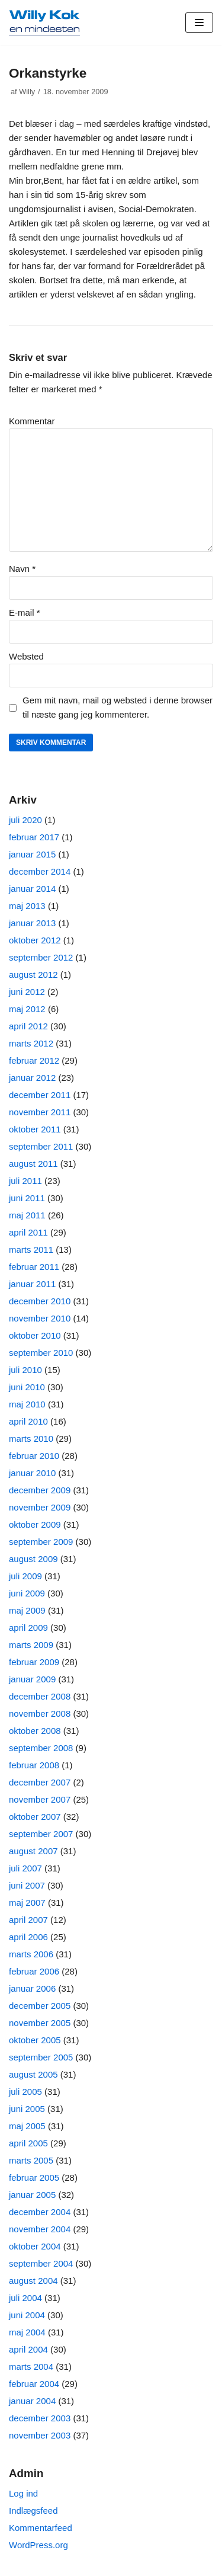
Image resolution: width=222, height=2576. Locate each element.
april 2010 (28, 1421)
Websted (26, 656)
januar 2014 (32, 889)
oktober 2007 (35, 1817)
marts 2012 (31, 1043)
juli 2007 (25, 1868)
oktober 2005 (35, 2040)
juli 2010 (25, 1370)
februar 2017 (34, 837)
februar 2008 (34, 1765)
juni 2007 (27, 1885)
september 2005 (41, 2057)
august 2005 (33, 2074)
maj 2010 (27, 1404)
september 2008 (41, 1748)
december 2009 (39, 1490)
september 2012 (41, 957)
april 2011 (28, 1232)
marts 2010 (31, 1438)
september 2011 (41, 1146)
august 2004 (33, 2281)
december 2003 (39, 2418)
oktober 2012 (35, 940)
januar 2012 (32, 1078)
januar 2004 (32, 2401)
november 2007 (39, 1799)
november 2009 (39, 1507)
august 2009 (33, 1559)
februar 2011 (34, 1267)
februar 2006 (34, 1971)
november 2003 (39, 2435)
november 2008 (39, 1713)
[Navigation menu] (199, 22)
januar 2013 (32, 923)
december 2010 (39, 1301)
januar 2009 (32, 1679)
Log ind (23, 2493)
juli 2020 (25, 820)
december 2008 (39, 1696)
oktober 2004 (35, 2246)
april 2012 (28, 1026)
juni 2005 (27, 2109)
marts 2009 (31, 1645)
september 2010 (41, 1353)
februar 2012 (34, 1060)
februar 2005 (34, 2177)
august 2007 (33, 1851)
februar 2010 (34, 1456)
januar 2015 (32, 854)
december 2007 (39, 1782)
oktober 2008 (35, 1731)
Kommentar (32, 421)
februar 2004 (34, 2384)
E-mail (24, 612)
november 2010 (39, 1318)
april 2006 (28, 1937)
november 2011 (39, 1112)
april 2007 (28, 1920)
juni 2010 (27, 1387)
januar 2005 (32, 2195)
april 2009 (28, 1628)
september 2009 (41, 1542)
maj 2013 (27, 906)
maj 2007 (27, 1902)
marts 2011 (31, 1249)
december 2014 (39, 871)
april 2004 (28, 2349)
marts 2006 (31, 1954)
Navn (22, 569)
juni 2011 (27, 1198)
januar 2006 (32, 1988)
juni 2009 (27, 1593)
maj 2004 (27, 2332)
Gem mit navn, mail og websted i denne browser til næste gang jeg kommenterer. (117, 707)
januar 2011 (32, 1284)
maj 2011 (27, 1215)
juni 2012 (27, 992)
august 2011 (33, 1164)
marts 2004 (31, 2366)
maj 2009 (27, 1610)
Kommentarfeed (40, 2528)
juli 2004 (25, 2298)
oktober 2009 (35, 1524)
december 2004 (39, 2212)
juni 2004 (27, 2315)
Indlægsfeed (33, 2510)
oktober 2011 (35, 1129)
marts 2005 (31, 2160)
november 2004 (39, 2229)
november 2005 (39, 2023)
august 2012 (33, 974)
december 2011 (39, 1095)
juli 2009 (25, 1576)
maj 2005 (27, 2126)
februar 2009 (34, 1662)
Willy (27, 91)
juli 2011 (25, 1181)
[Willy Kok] (44, 22)
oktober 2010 (35, 1335)
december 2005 (39, 2006)
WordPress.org (38, 2545)
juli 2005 (25, 2092)
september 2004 (41, 2263)
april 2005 (28, 2143)
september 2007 (41, 1834)
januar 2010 (32, 1473)
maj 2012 (27, 1009)
